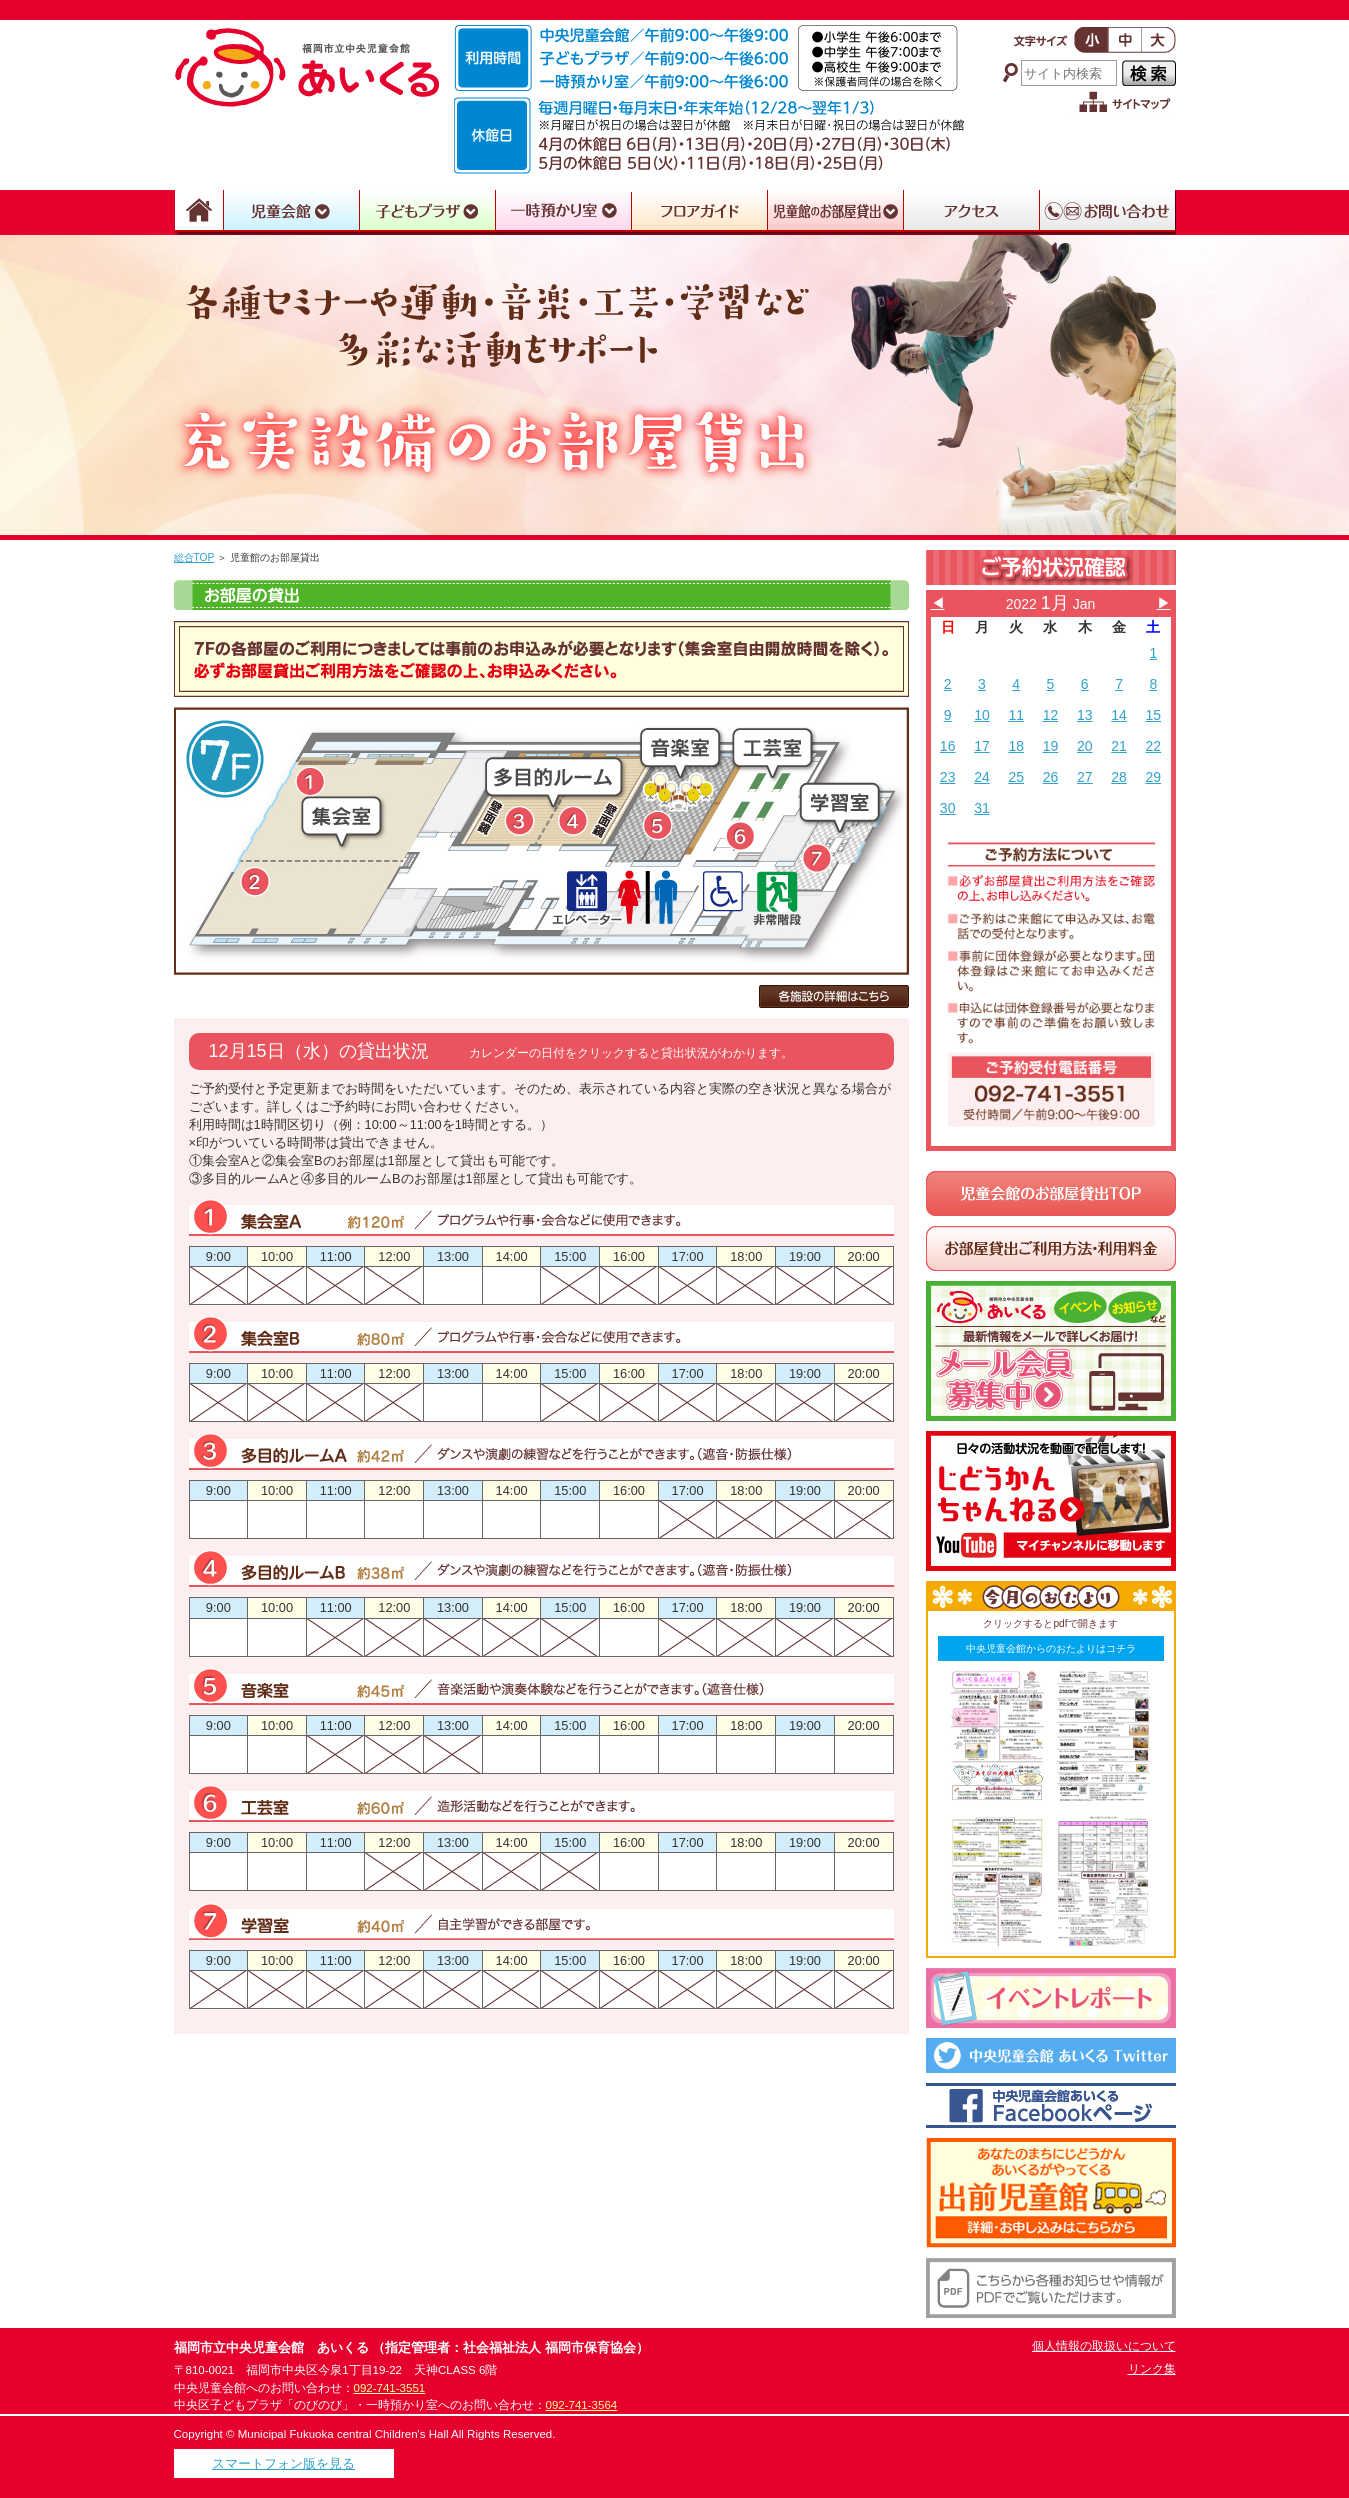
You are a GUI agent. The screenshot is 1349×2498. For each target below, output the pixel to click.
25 (1016, 777)
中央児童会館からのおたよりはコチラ (1051, 1648)
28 (1119, 777)
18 (1016, 746)
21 (1119, 746)
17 (982, 746)
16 (948, 746)
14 (1119, 715)
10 (982, 715)
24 (982, 777)
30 (948, 808)
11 (1016, 715)
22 (1154, 746)
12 (1051, 715)
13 (1085, 715)
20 (1085, 746)
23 (948, 777)
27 (1085, 777)
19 (1051, 746)
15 (1154, 715)
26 (1051, 777)
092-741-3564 (582, 2405)
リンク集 (1152, 2369)
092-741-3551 (390, 2388)
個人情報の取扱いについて (1104, 2346)
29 (1154, 777)
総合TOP (194, 557)
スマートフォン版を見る (283, 2463)
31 (982, 808)
